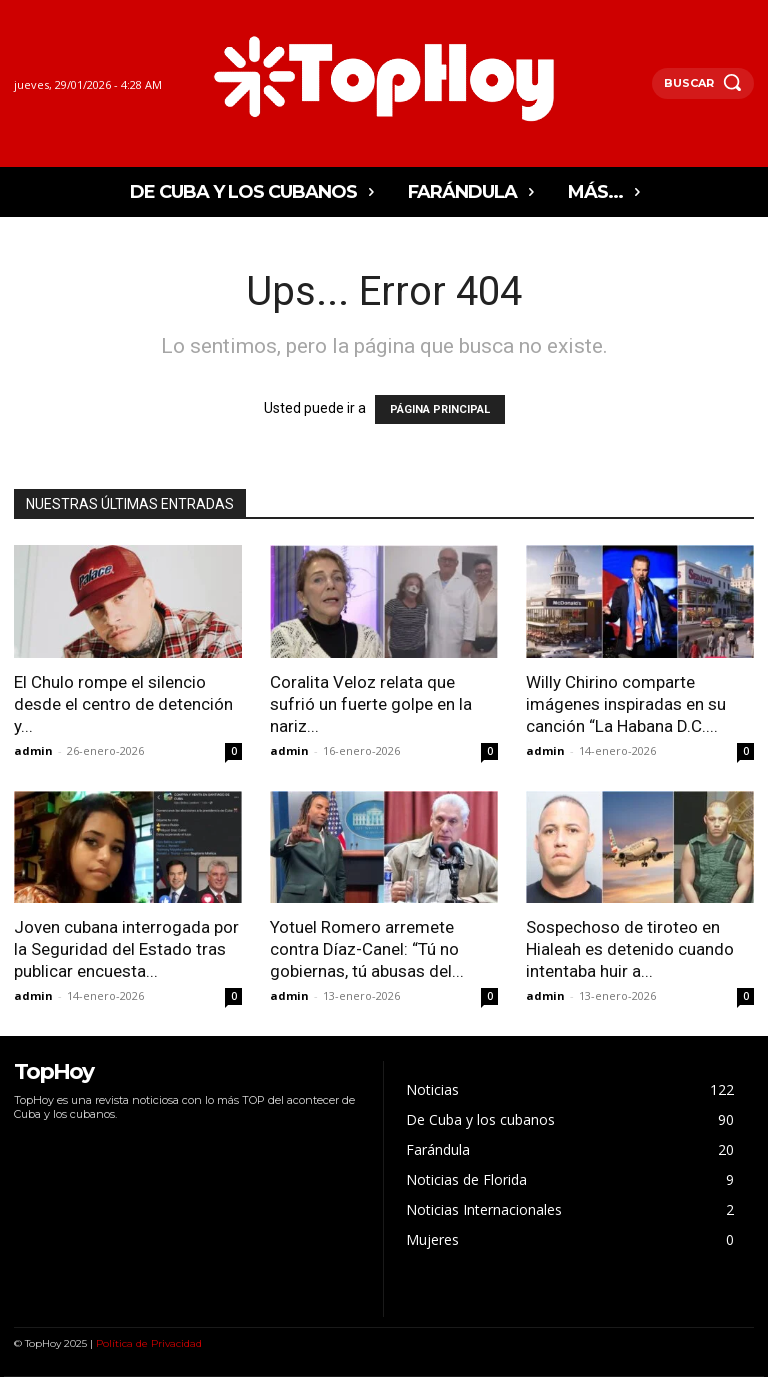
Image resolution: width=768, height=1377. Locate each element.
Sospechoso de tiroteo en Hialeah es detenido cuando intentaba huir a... (630, 949)
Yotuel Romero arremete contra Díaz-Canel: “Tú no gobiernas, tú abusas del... (367, 949)
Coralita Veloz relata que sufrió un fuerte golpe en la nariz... (371, 704)
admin (33, 750)
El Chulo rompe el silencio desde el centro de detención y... (123, 704)
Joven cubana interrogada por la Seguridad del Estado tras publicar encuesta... (126, 949)
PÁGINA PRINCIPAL (440, 409)
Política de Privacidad (149, 1343)
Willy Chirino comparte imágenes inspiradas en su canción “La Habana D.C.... (626, 704)
